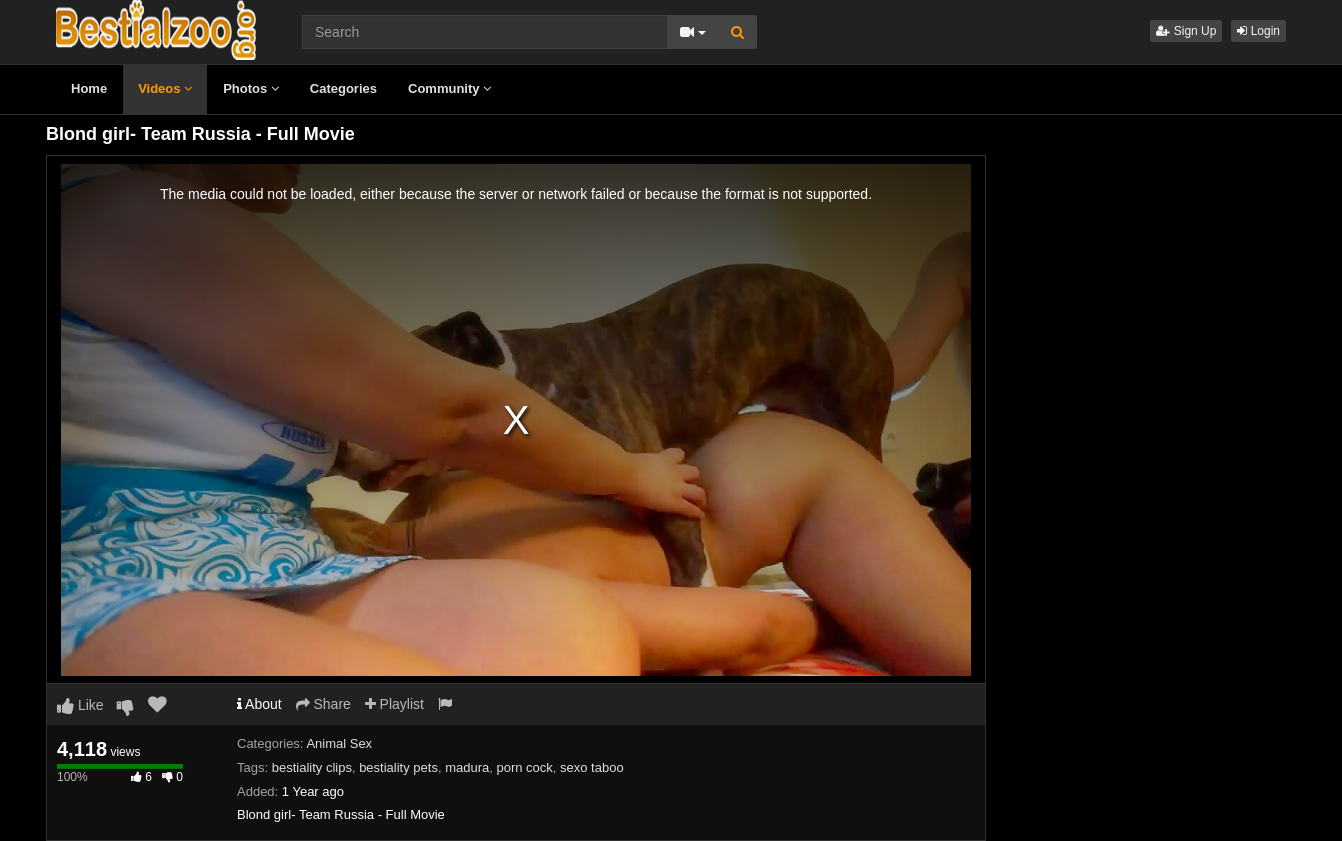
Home (89, 88)
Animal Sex (339, 743)
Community (449, 88)
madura (467, 767)
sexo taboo (592, 767)
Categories (343, 88)
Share (323, 704)
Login (1258, 31)
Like (80, 705)
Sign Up (1186, 31)
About (259, 704)
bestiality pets (398, 767)
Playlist (394, 704)
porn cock (524, 767)
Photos (251, 88)
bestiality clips (312, 767)
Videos (165, 88)
